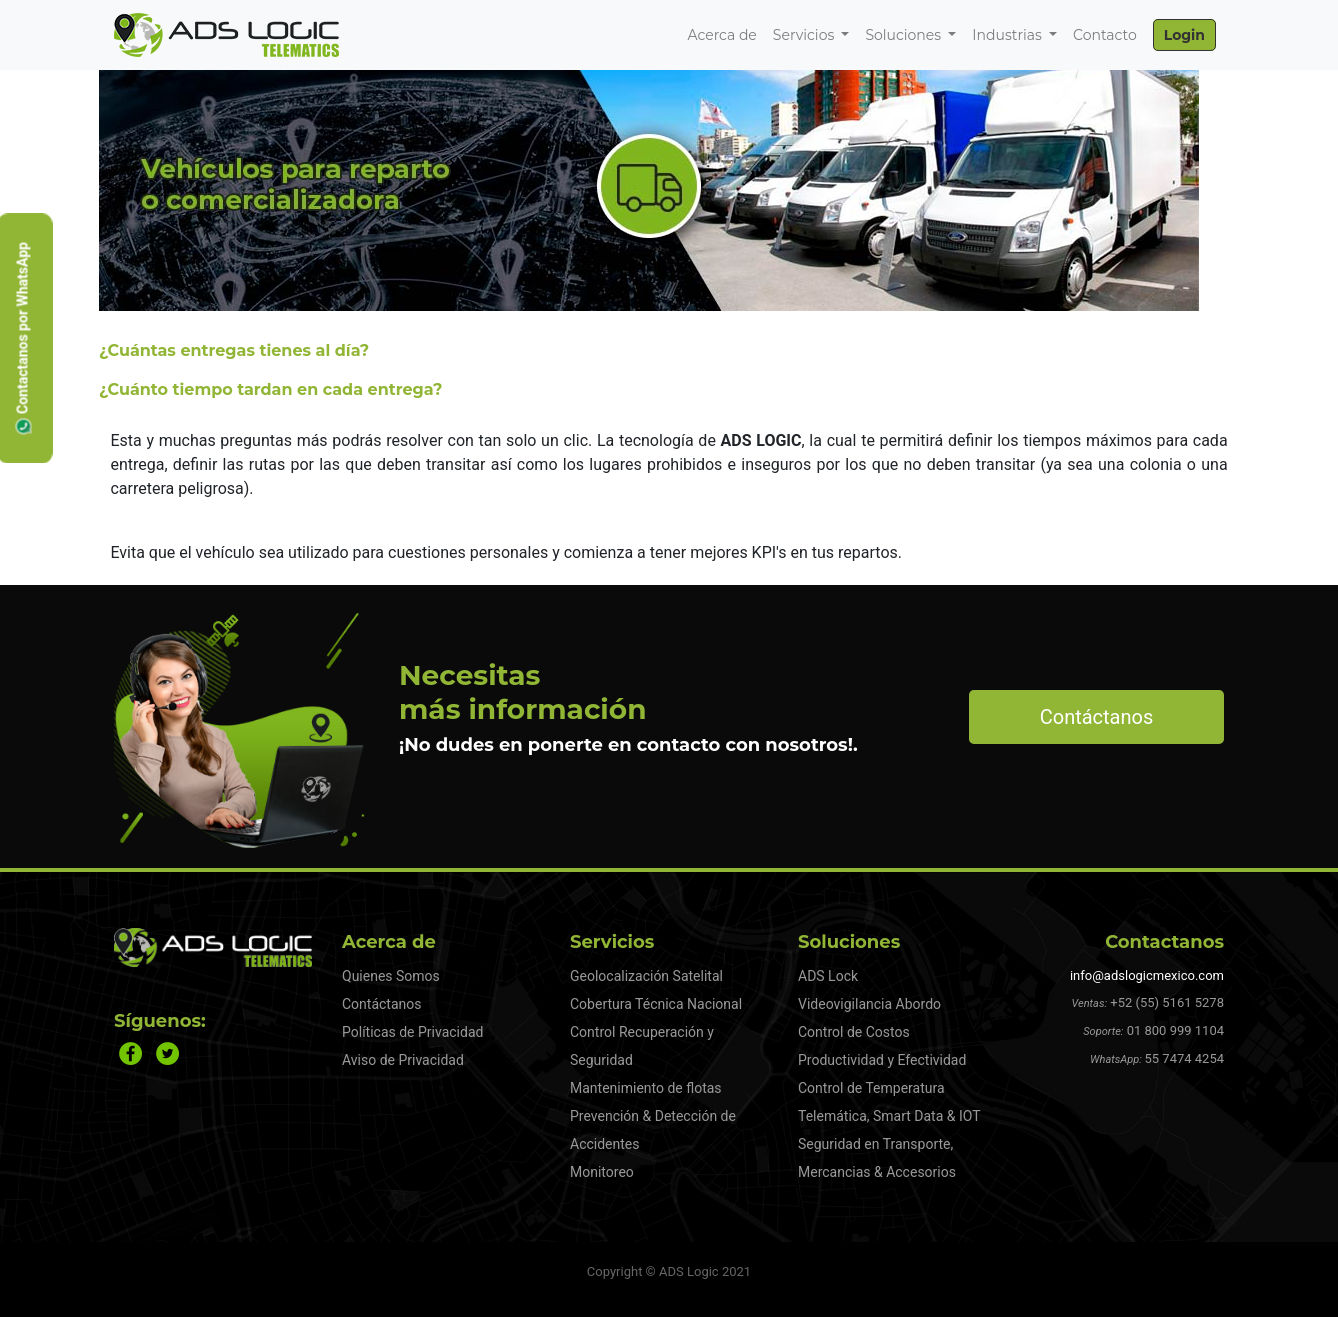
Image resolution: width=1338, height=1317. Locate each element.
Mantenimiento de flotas (646, 1088)
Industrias (1008, 35)
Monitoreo (602, 1172)
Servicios (805, 35)
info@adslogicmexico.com (1147, 975)
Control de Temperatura (871, 1088)
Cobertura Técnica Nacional (656, 1004)
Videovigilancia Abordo (869, 1004)
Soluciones (904, 35)
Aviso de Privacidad (403, 1060)
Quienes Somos (391, 976)
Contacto (1105, 35)
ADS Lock (828, 976)
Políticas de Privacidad (412, 1032)
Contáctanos (1097, 717)
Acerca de (721, 35)
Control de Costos (854, 1032)
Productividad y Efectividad (882, 1060)
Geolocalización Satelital (646, 976)
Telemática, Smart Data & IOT (889, 1116)
